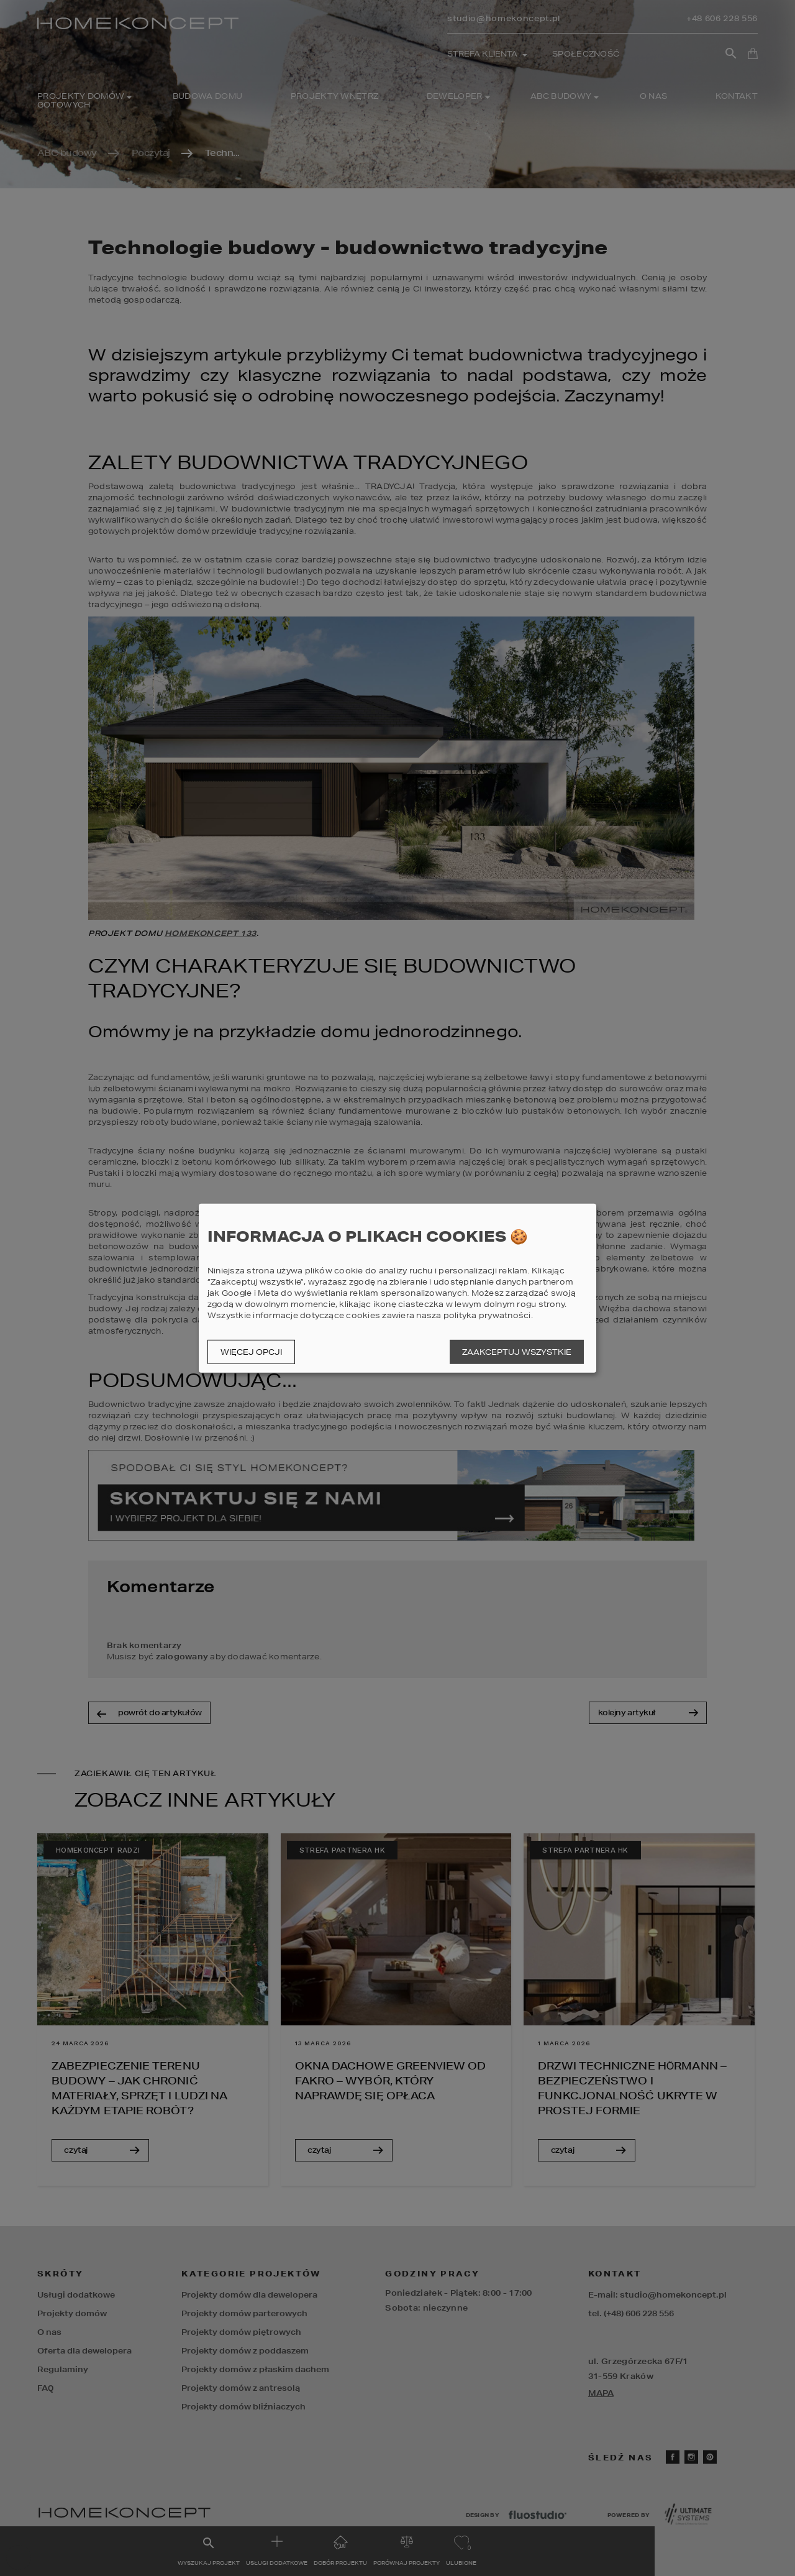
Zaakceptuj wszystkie (516, 1352)
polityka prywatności (487, 1315)
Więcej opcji (251, 1352)
